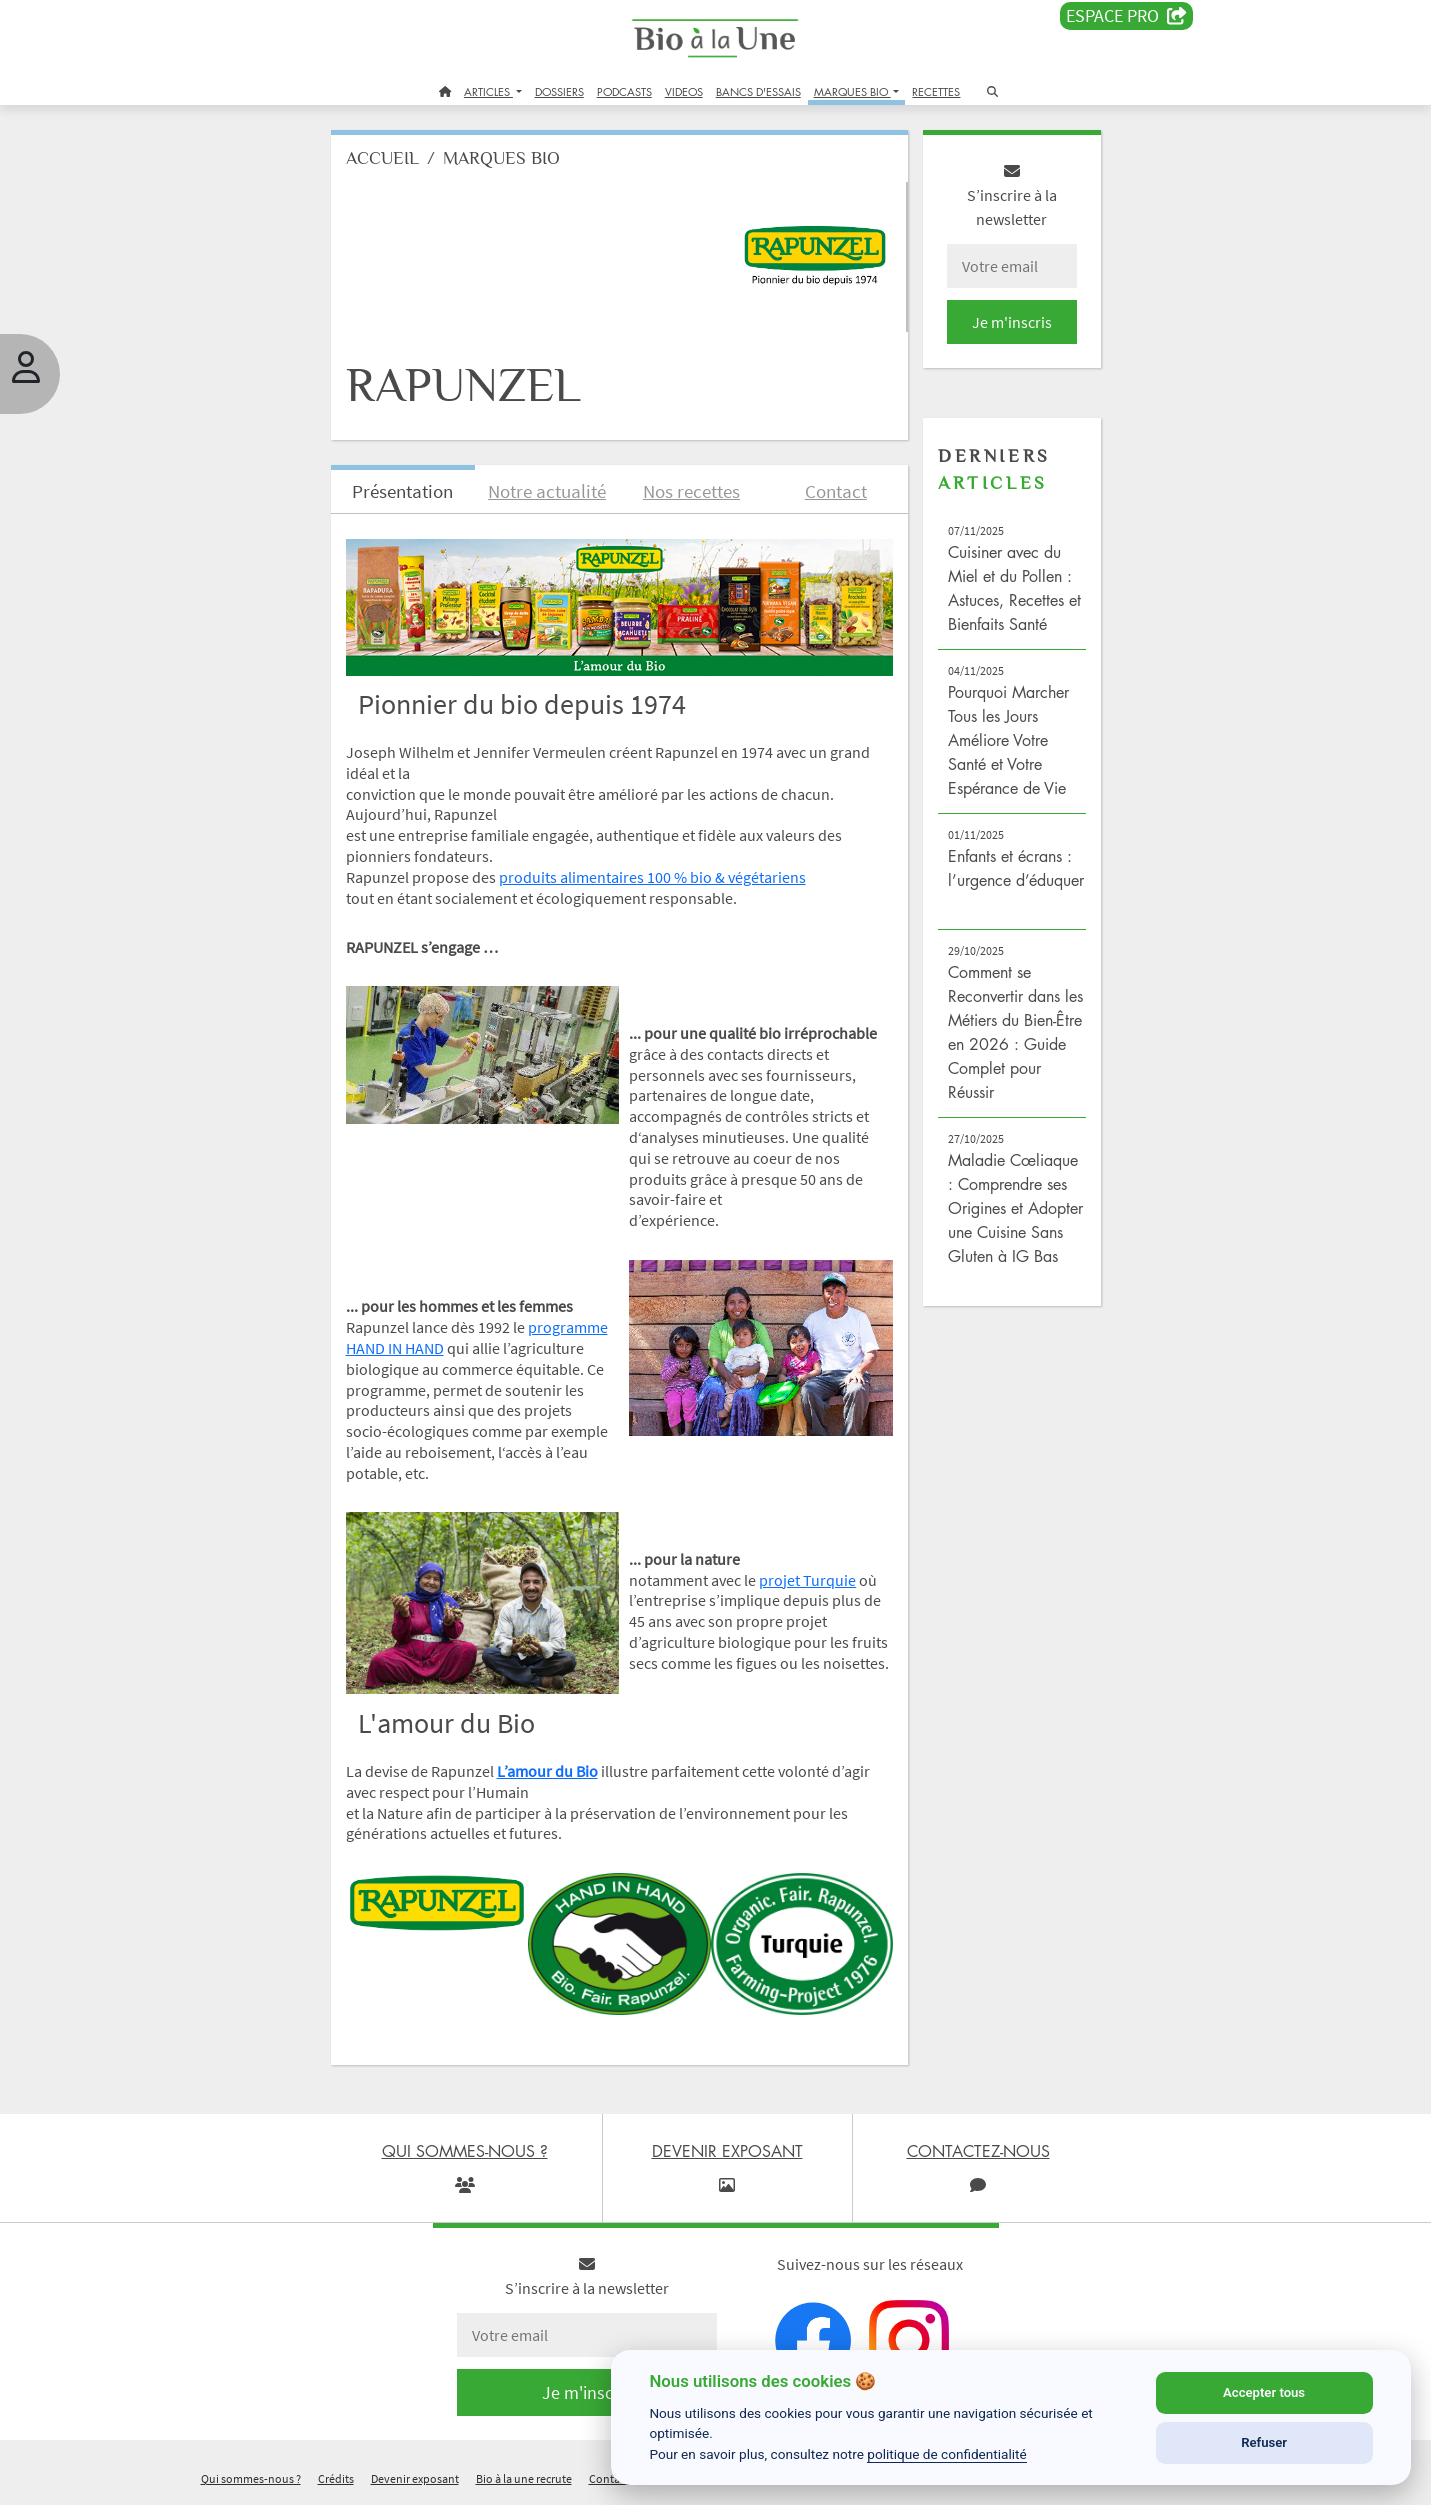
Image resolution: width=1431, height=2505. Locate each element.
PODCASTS (624, 91)
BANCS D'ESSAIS (758, 91)
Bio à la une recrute (524, 2478)
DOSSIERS (559, 91)
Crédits (336, 2478)
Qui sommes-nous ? (251, 2478)
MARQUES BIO (852, 91)
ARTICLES (488, 91)
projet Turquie (807, 1580)
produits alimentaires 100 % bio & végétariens (652, 877)
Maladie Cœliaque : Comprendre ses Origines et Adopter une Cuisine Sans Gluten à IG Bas (1015, 1208)
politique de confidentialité (947, 2454)
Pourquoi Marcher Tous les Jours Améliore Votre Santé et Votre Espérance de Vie (1008, 740)
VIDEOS (684, 91)
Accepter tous (1264, 2392)
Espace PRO (1126, 16)
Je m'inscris (1012, 322)
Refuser (1264, 2442)
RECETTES (936, 91)
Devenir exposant (415, 2478)
